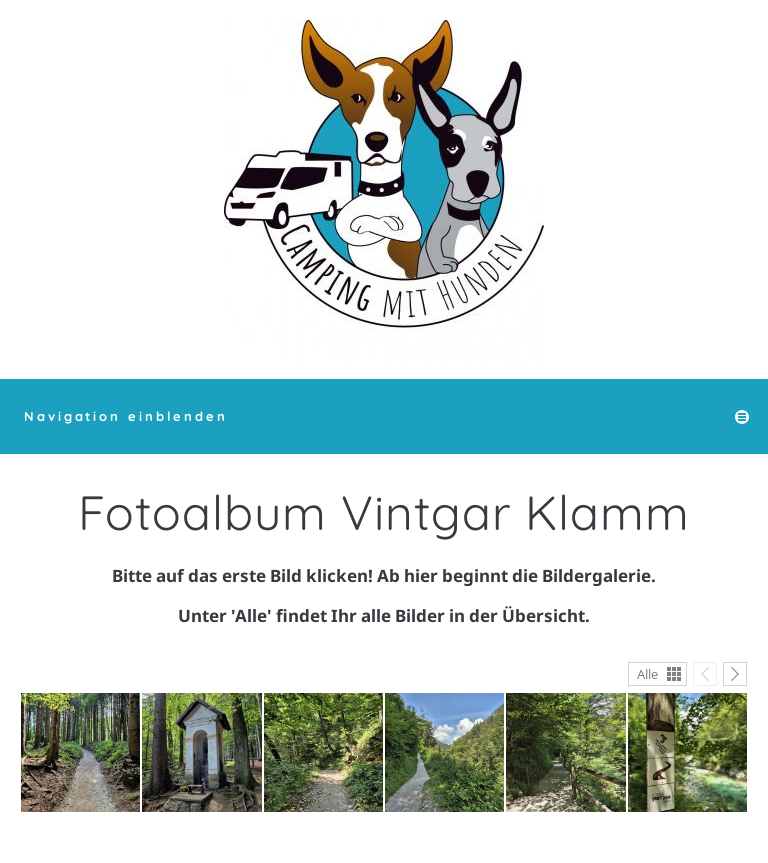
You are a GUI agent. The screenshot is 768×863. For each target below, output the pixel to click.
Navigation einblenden (126, 416)
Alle (647, 674)
